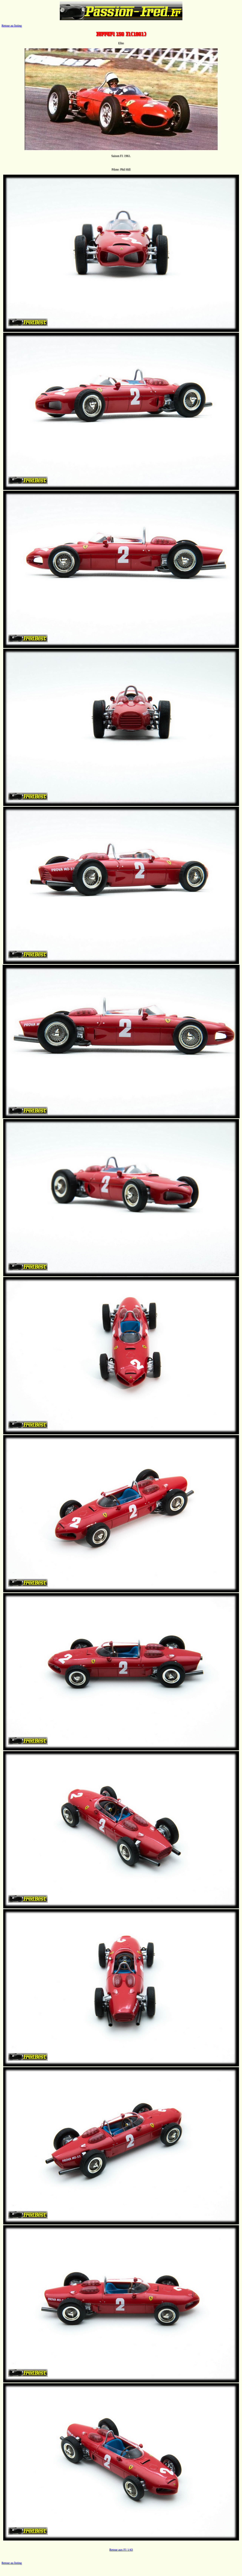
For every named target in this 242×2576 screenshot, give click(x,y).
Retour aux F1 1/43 (121, 2549)
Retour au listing (12, 25)
